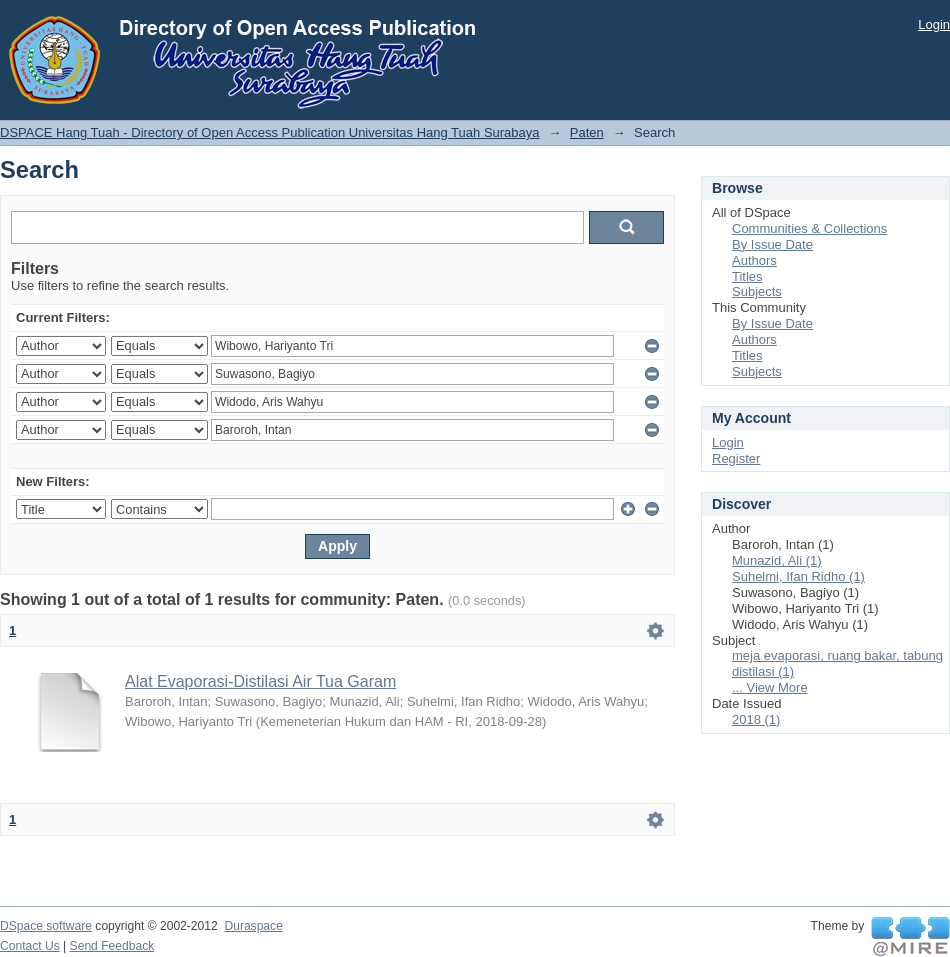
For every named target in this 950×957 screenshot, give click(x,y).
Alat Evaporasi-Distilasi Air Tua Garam (260, 681)
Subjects (757, 291)
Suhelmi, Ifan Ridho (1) (798, 576)
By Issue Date (772, 244)
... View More (770, 687)
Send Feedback (112, 946)
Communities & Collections (809, 228)
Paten (587, 132)
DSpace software (46, 926)
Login (934, 24)
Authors (754, 260)
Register (736, 458)
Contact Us (30, 946)
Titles (747, 276)
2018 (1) (756, 719)
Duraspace (253, 926)
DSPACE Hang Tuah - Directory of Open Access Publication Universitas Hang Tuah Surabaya (270, 132)
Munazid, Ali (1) (777, 560)
